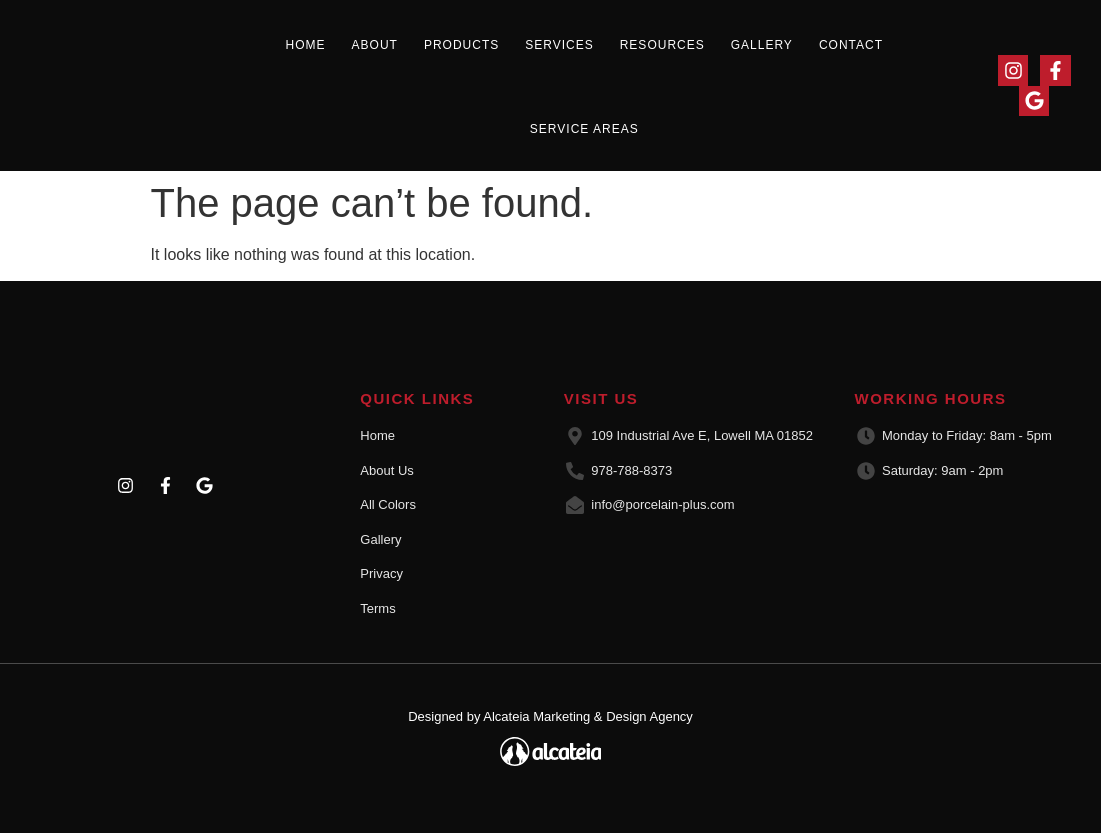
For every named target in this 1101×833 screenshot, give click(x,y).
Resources (662, 45)
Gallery (762, 45)
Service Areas (584, 129)
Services (559, 45)
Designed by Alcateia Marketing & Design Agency (550, 716)
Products (461, 45)
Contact (851, 45)
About (375, 45)
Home (306, 45)
